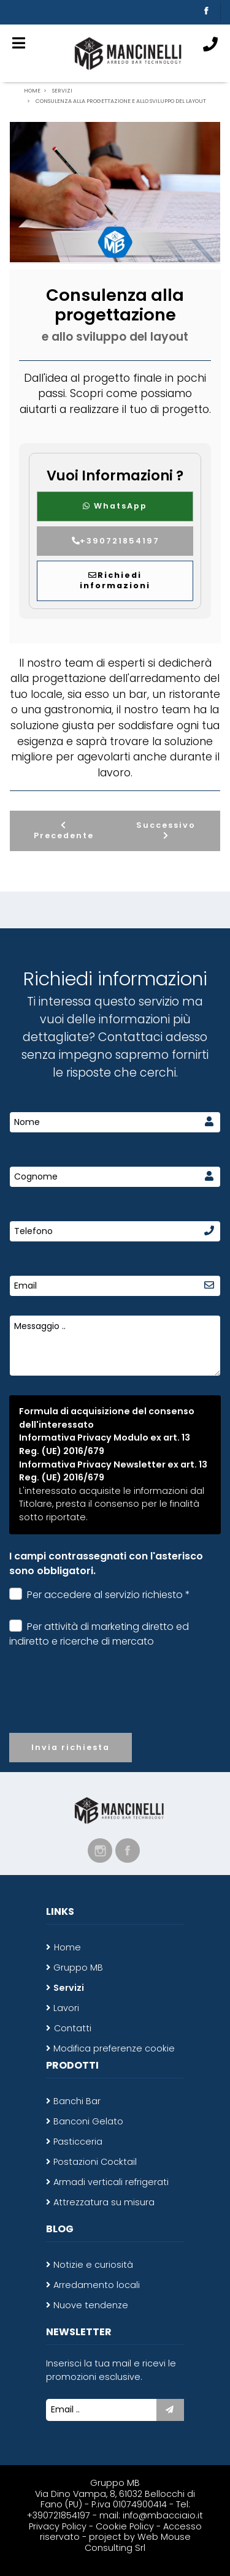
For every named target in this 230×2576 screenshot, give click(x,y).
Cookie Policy (125, 2526)
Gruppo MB (78, 1967)
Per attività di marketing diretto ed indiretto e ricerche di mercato (99, 1633)
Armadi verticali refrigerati (111, 2182)
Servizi (68, 1988)
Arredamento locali (96, 2285)
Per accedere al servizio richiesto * (99, 1595)
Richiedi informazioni (115, 580)
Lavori (66, 2008)
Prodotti (72, 2065)
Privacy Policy (59, 2526)
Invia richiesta (70, 1747)
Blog (60, 2229)
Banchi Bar (77, 2101)
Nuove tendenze (90, 2305)
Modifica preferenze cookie (114, 2048)
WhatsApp (115, 506)
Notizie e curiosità (93, 2265)
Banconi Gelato (88, 2121)
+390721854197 (115, 541)
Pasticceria (77, 2141)
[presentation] (115, 1700)
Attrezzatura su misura (104, 2202)
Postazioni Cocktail (95, 2162)
